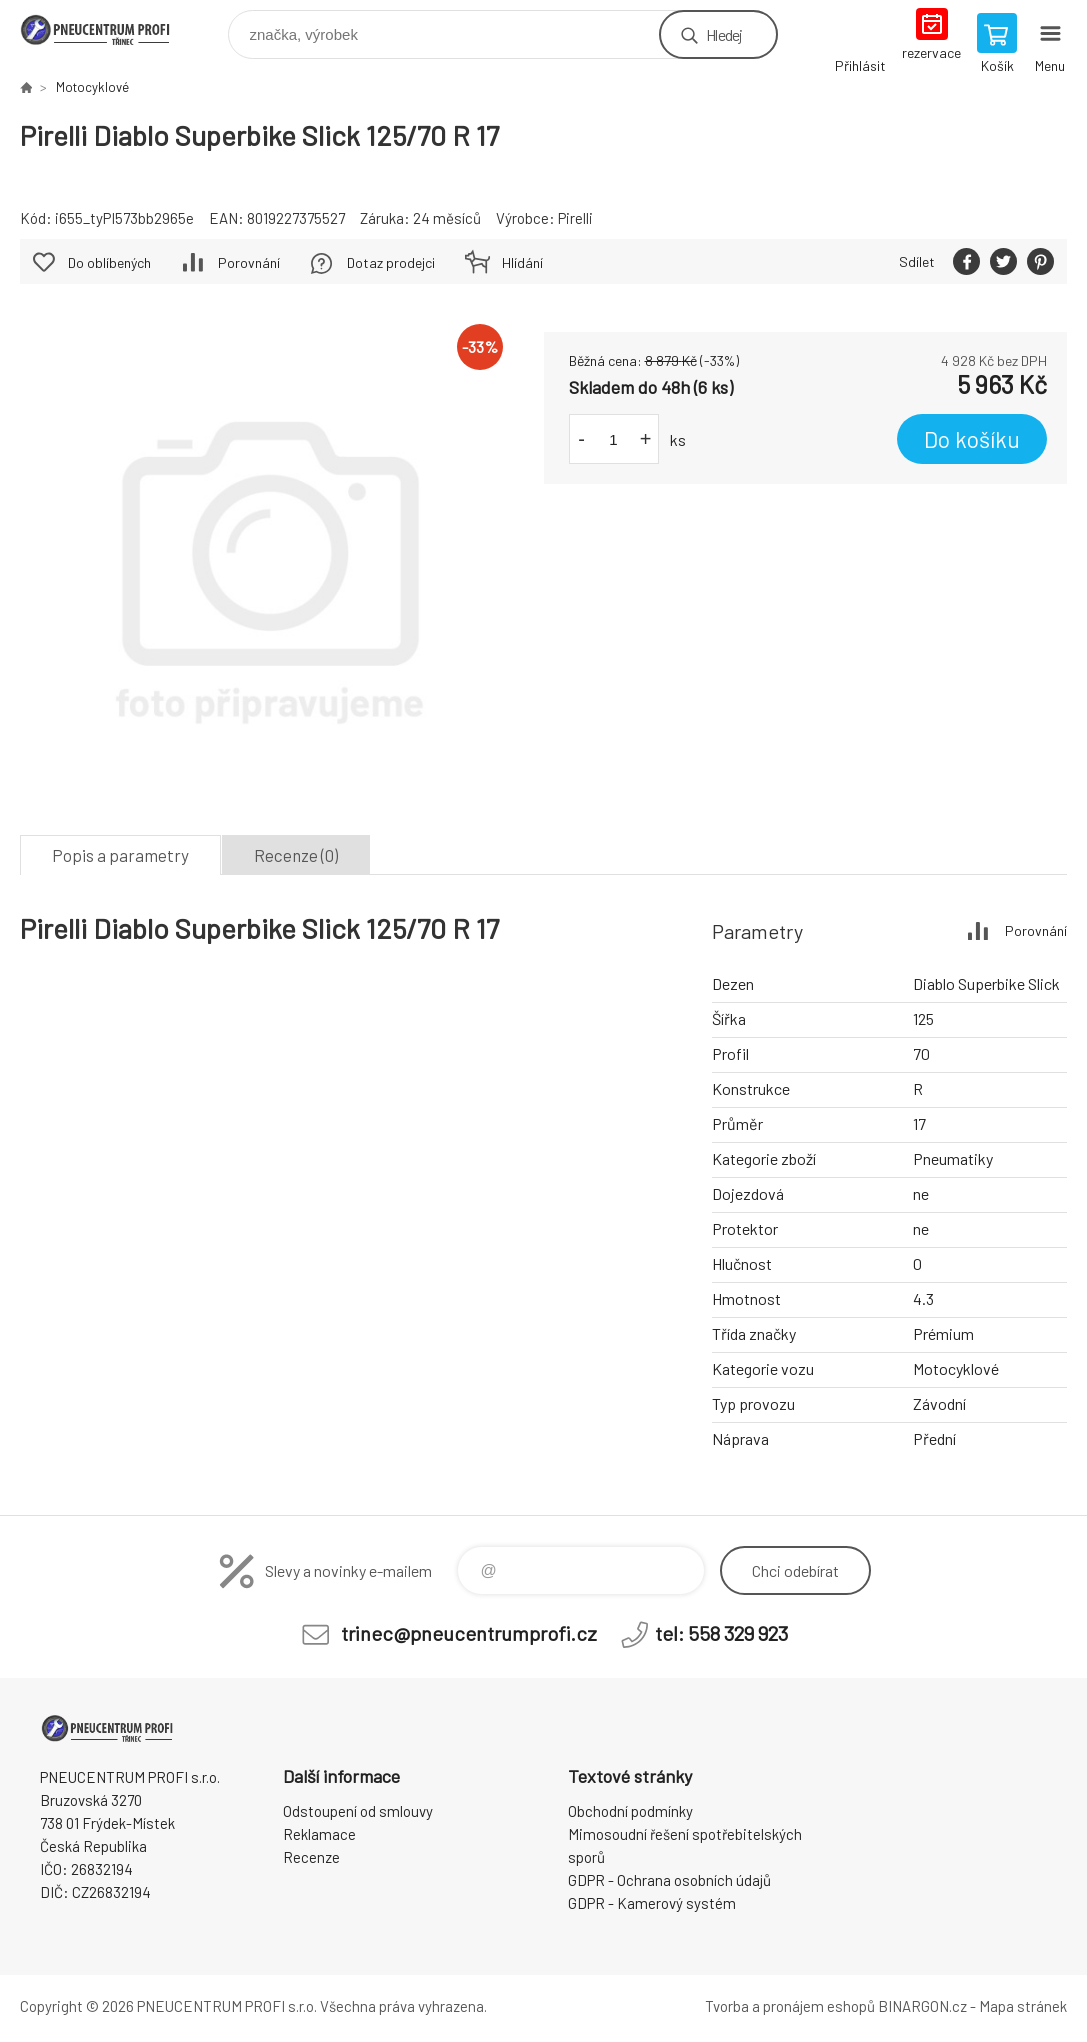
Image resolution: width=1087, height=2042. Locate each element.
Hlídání (522, 262)
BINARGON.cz (922, 2006)
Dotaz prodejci (391, 262)
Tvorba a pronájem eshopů (790, 2006)
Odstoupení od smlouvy (358, 1811)
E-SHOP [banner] (108, 29)
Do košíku (972, 439)
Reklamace (319, 1834)
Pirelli (575, 218)
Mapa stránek (1023, 2006)
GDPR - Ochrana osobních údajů (669, 1880)
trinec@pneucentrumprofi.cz (469, 1633)
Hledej (724, 34)
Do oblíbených (109, 262)
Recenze (311, 1857)
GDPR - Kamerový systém (652, 1903)
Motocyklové (92, 87)
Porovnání (249, 262)
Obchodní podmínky (630, 1811)
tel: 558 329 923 (721, 1633)
